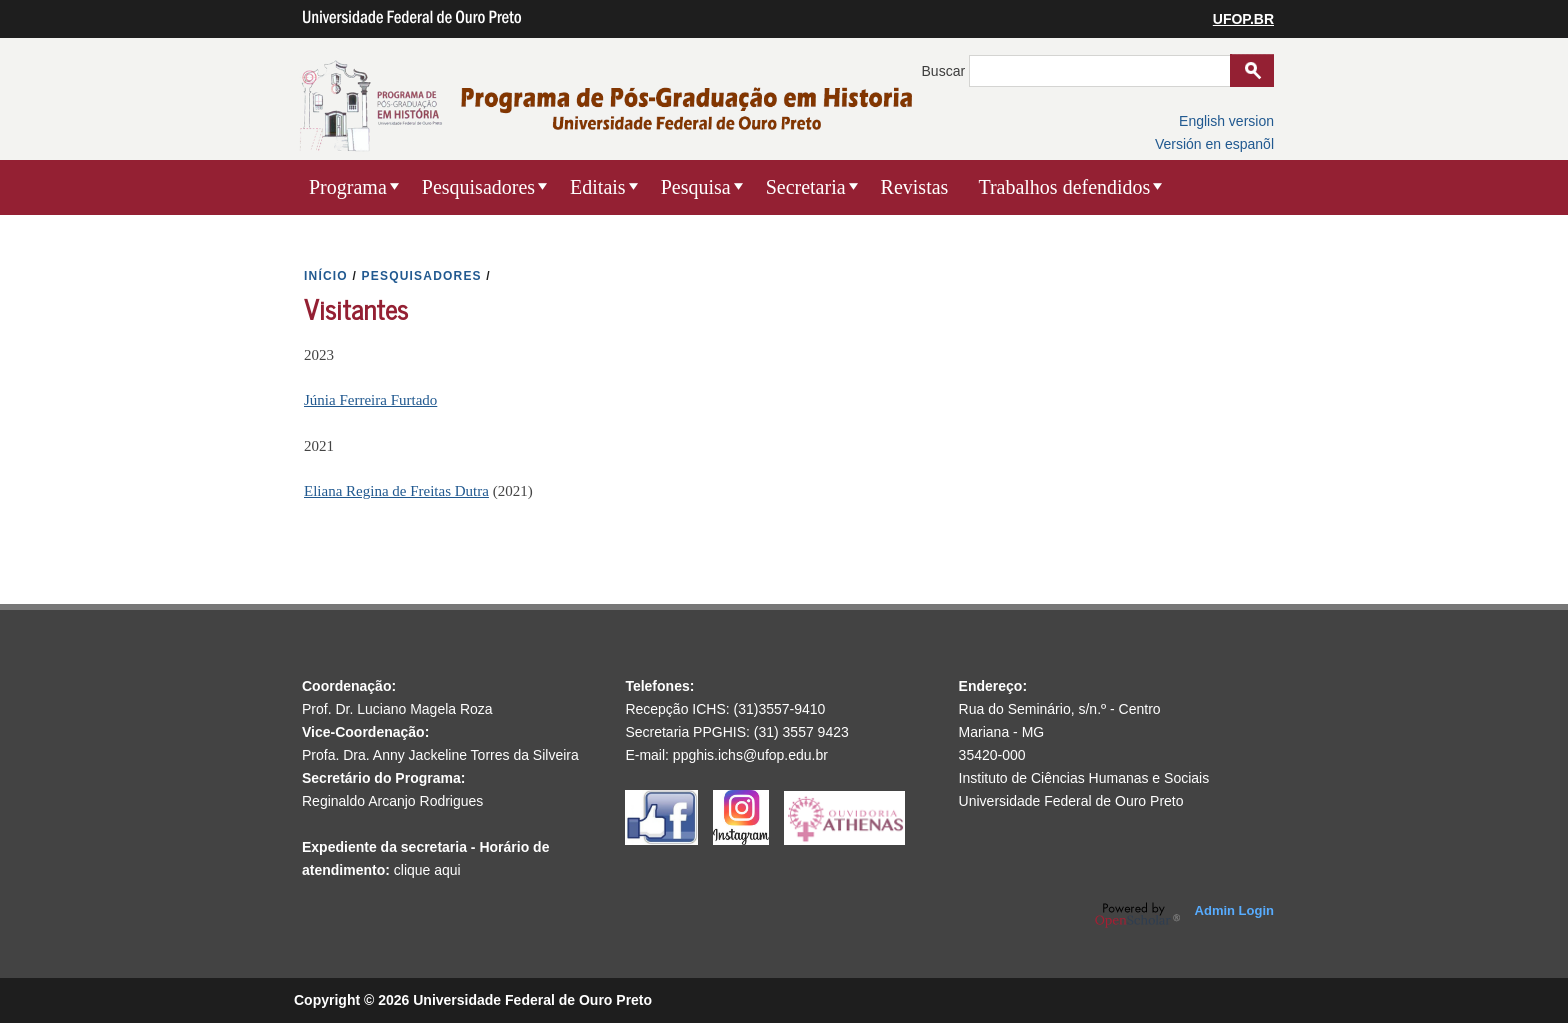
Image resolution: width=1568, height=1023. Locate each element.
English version (1226, 121)
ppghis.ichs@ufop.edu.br (750, 755)
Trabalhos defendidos (1064, 187)
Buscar (945, 71)
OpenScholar (1137, 915)
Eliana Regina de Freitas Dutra (396, 491)
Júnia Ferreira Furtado (370, 400)
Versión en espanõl (1214, 144)
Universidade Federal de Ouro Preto (1071, 801)
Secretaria (806, 187)
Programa (348, 187)
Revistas (915, 187)
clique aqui (427, 870)
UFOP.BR (1243, 19)
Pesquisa (696, 187)
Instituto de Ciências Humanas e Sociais (1084, 778)
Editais (598, 187)
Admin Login (1234, 910)
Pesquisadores (478, 187)
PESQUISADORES (422, 276)
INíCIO (326, 276)
